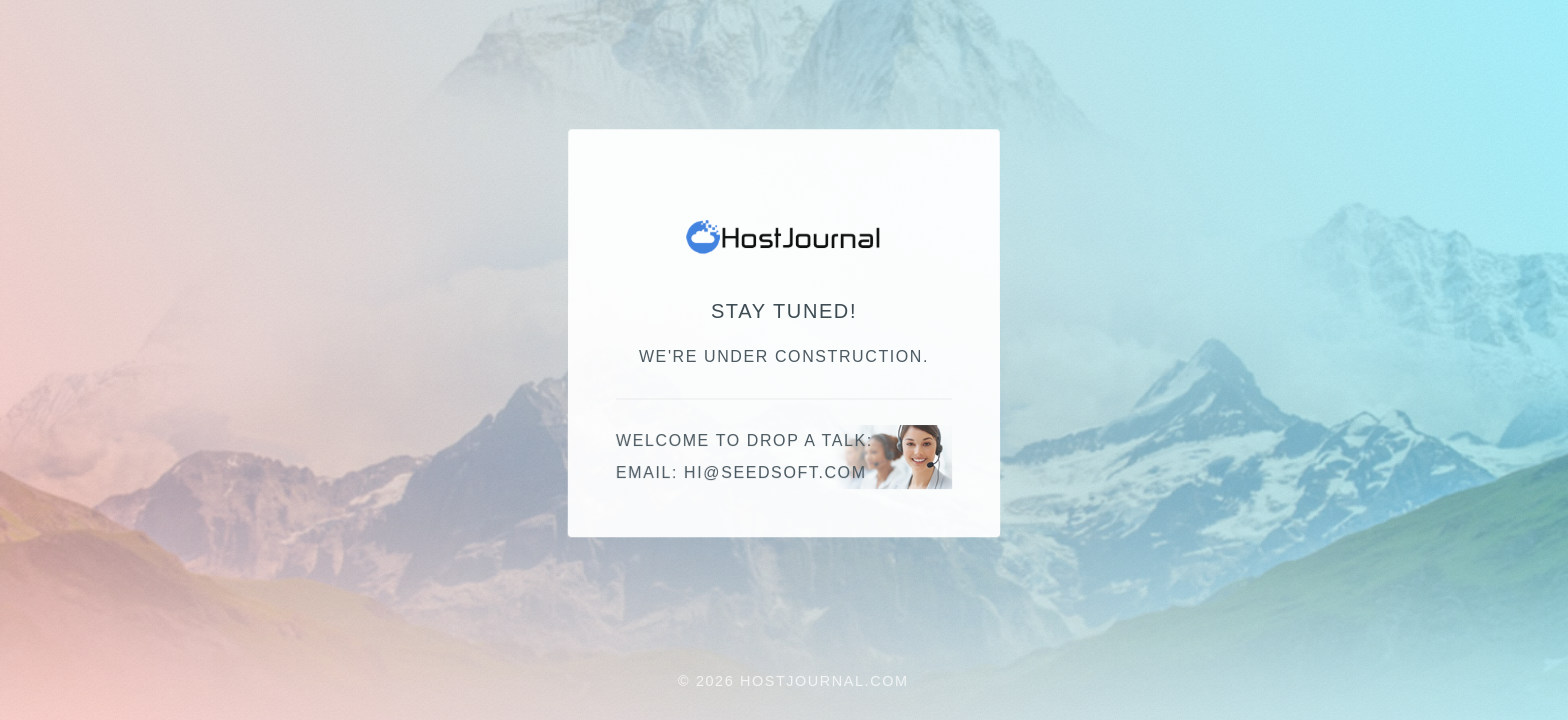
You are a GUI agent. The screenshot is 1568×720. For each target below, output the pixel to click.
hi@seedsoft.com (775, 473)
